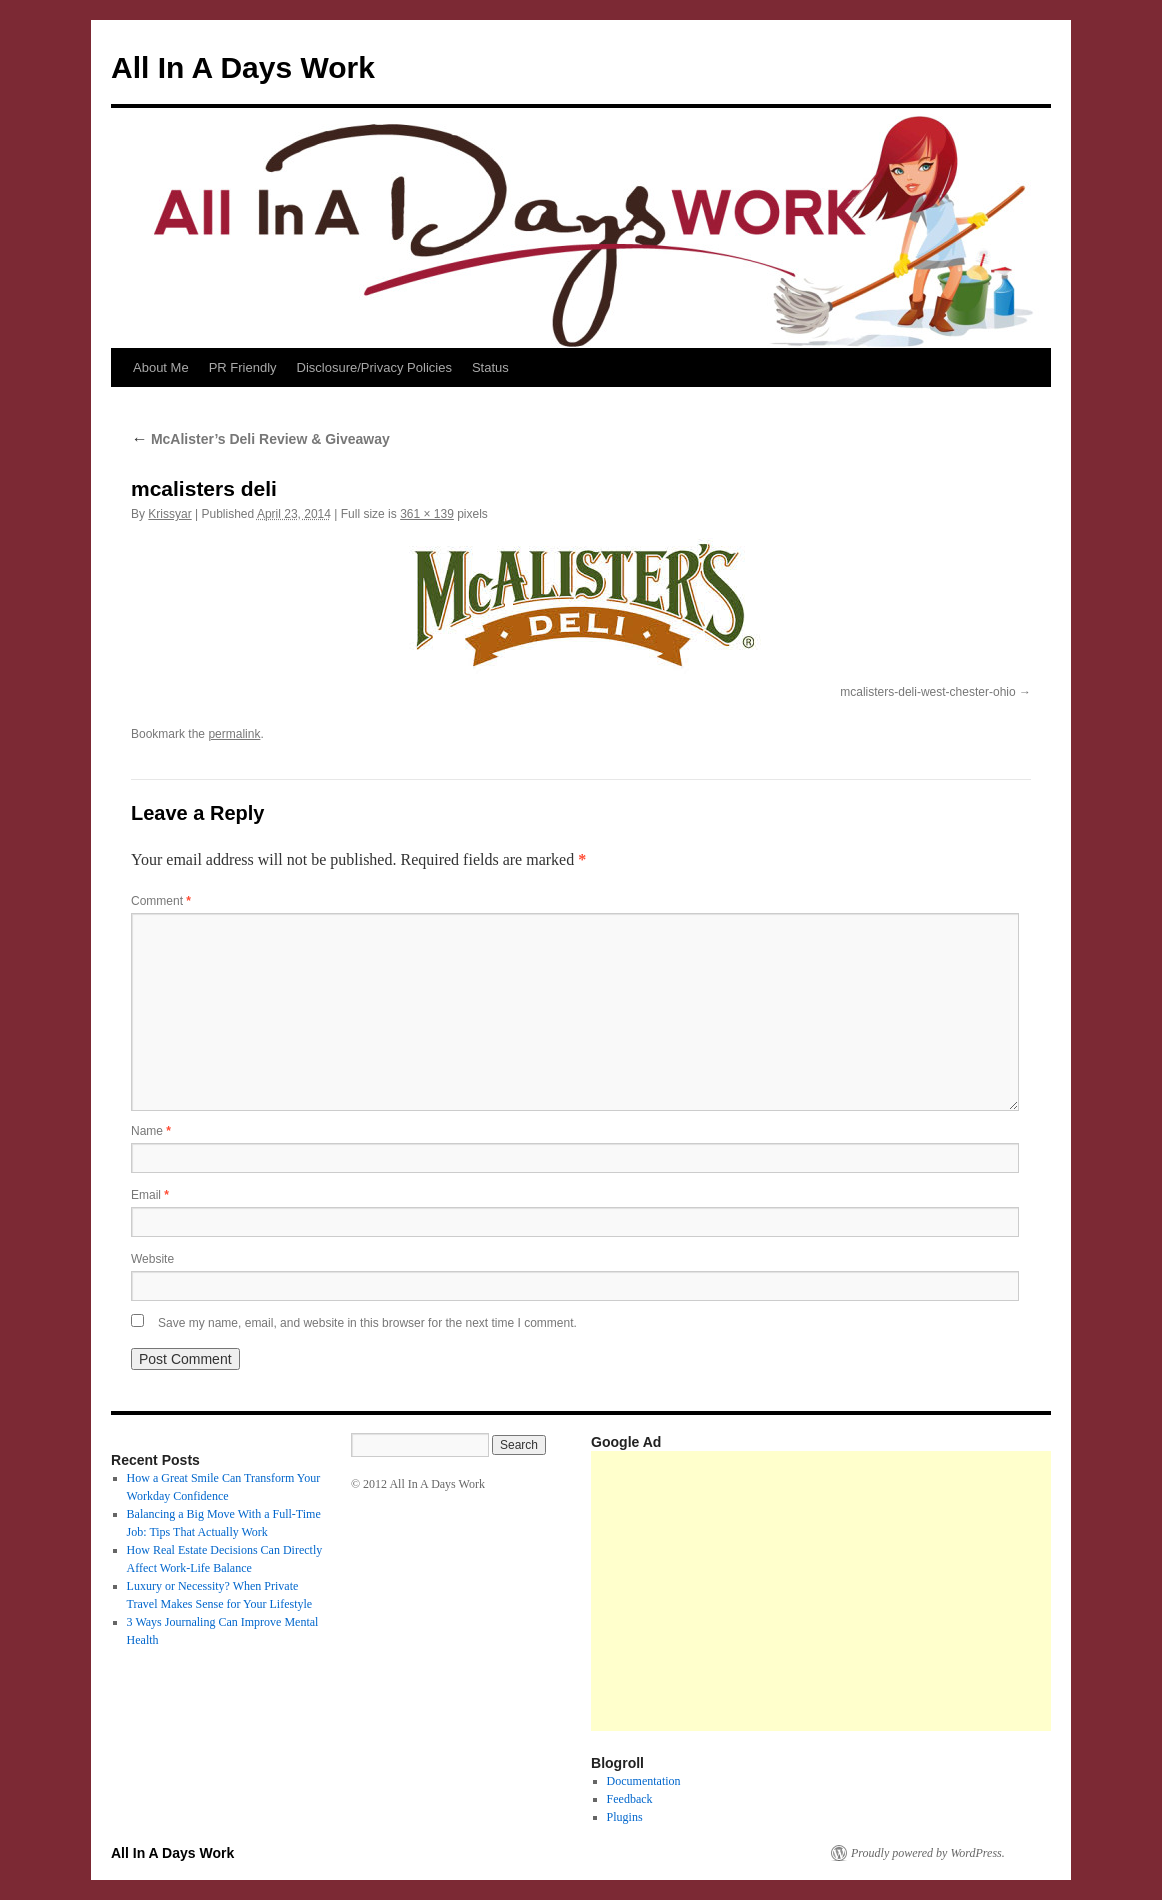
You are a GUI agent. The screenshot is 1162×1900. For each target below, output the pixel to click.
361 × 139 (427, 514)
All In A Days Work (243, 67)
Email (150, 1195)
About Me (161, 367)
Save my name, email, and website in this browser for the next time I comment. (367, 1323)
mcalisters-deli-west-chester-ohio (927, 692)
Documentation (644, 1781)
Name (151, 1131)
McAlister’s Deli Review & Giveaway (260, 439)
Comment (161, 901)
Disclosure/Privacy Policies (374, 367)
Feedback (630, 1799)
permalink (234, 734)
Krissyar (169, 514)
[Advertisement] (876, 1591)
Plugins (625, 1817)
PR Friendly (243, 367)
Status (490, 367)
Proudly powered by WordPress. (928, 1853)
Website (152, 1259)
